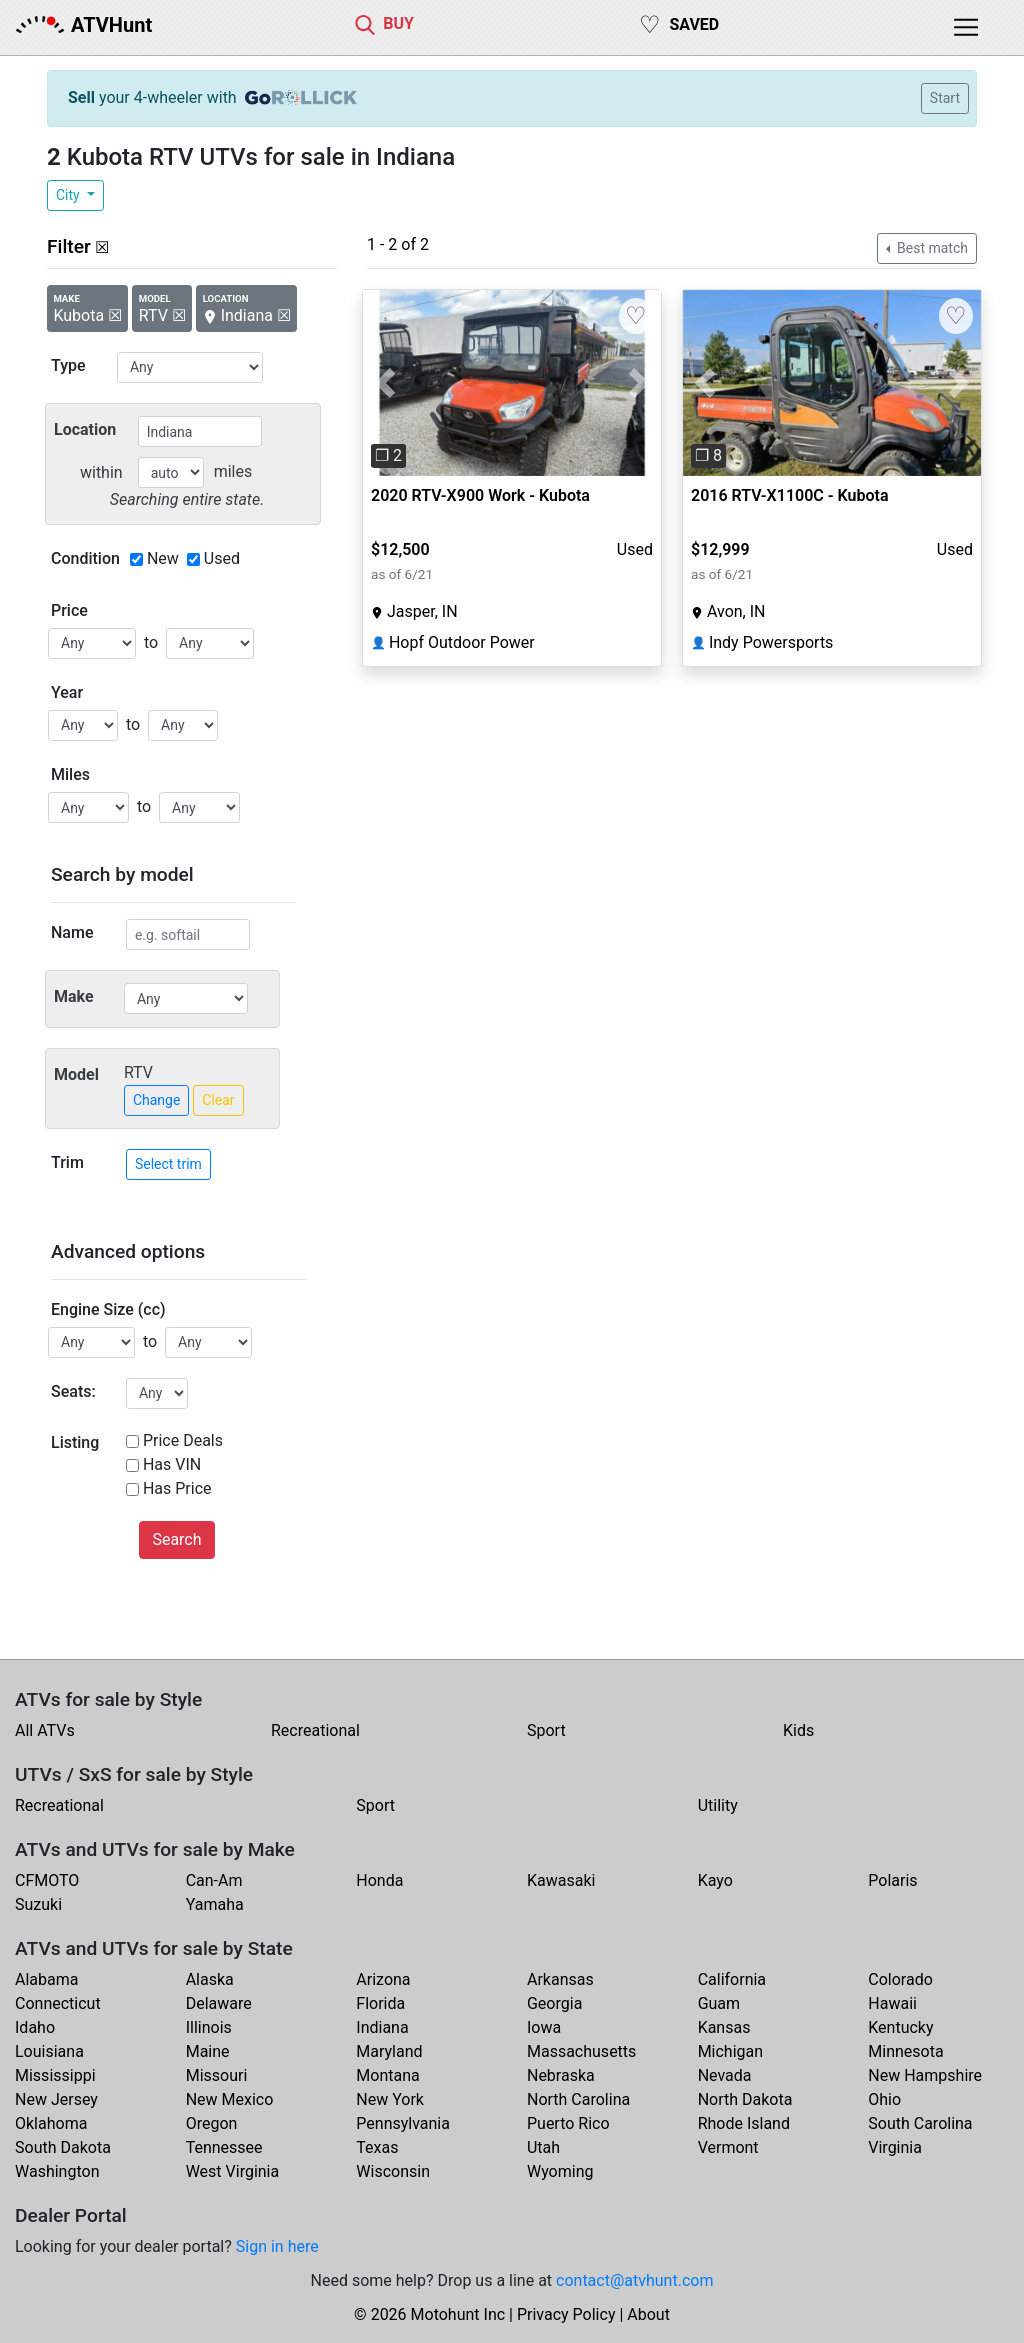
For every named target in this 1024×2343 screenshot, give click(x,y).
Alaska (210, 1979)
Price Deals (183, 1440)
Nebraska (561, 2075)
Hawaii (892, 2003)
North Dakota (745, 2099)
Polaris (892, 1880)
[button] (385, 383)
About (648, 2314)
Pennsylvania (403, 2123)
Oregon (212, 2123)
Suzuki (38, 1904)
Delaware (219, 2003)
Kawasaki (561, 1880)
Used (222, 558)
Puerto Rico (568, 2123)
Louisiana (49, 2051)
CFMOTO (47, 1880)
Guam (719, 2003)
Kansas (724, 2027)
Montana (387, 2075)
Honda (379, 1880)
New (163, 558)
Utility (718, 1805)
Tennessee (224, 2147)
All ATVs (45, 1730)
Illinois (209, 2027)
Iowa (544, 2027)
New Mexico (230, 2099)
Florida (380, 2003)
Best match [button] (931, 248)
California (732, 1979)
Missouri (217, 2075)
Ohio (884, 2099)
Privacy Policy (566, 2314)
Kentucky (900, 2027)
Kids (798, 1730)
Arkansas (560, 1979)
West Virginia (233, 2171)
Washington (57, 2171)
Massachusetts (581, 2051)
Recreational (315, 1730)
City (69, 195)
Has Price (177, 1488)
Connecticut (58, 2003)
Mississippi (55, 2075)
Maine (208, 2051)
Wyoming (560, 2171)
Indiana (382, 2027)
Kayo (715, 1880)
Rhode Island (744, 2123)
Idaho (35, 2027)
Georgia (554, 2003)
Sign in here (277, 2246)
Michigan (730, 2051)
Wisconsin (393, 2171)
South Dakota (63, 2147)
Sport (546, 1730)
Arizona (383, 1979)
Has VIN (172, 1464)
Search (176, 1539)
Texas (377, 2147)
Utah (543, 2147)
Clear (218, 1100)
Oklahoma (51, 2123)
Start (945, 98)
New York (390, 2099)
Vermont (728, 2147)
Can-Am (214, 1880)
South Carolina (920, 2123)
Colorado (900, 1979)
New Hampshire (925, 2075)
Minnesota (905, 2051)
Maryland (389, 2051)
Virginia (895, 2147)
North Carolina (578, 2099)
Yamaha (215, 1904)
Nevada (725, 2075)
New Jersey (56, 2099)
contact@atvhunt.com (634, 2280)
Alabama (46, 1979)
